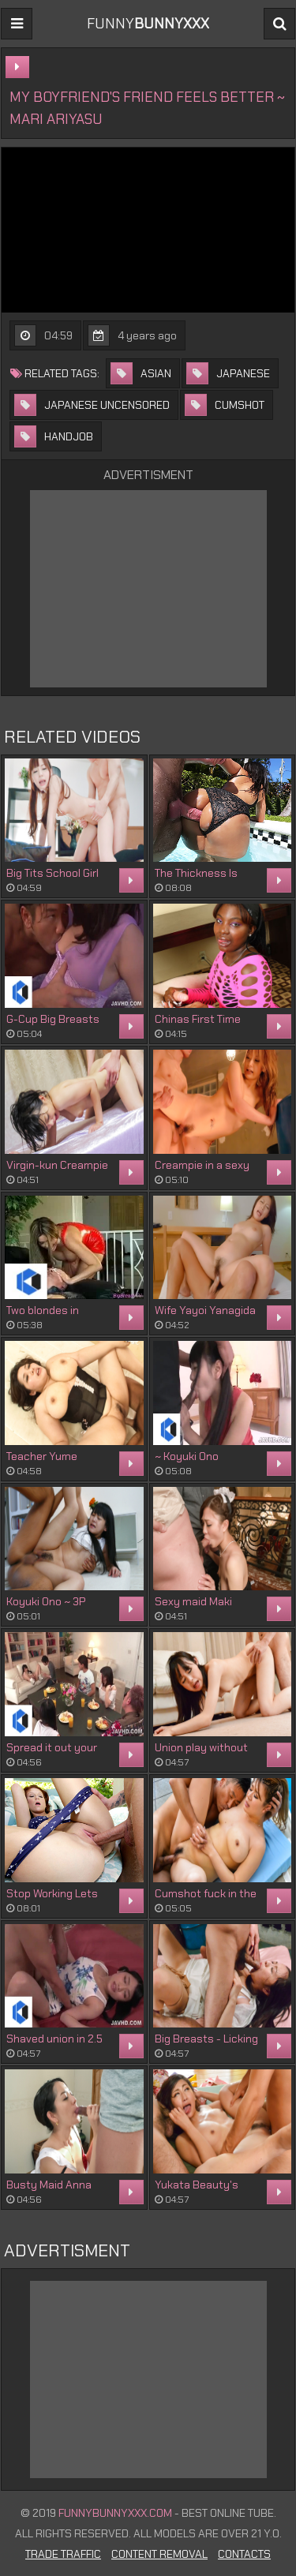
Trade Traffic (63, 2554)
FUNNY (148, 23)
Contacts (244, 2554)
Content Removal (159, 2554)
